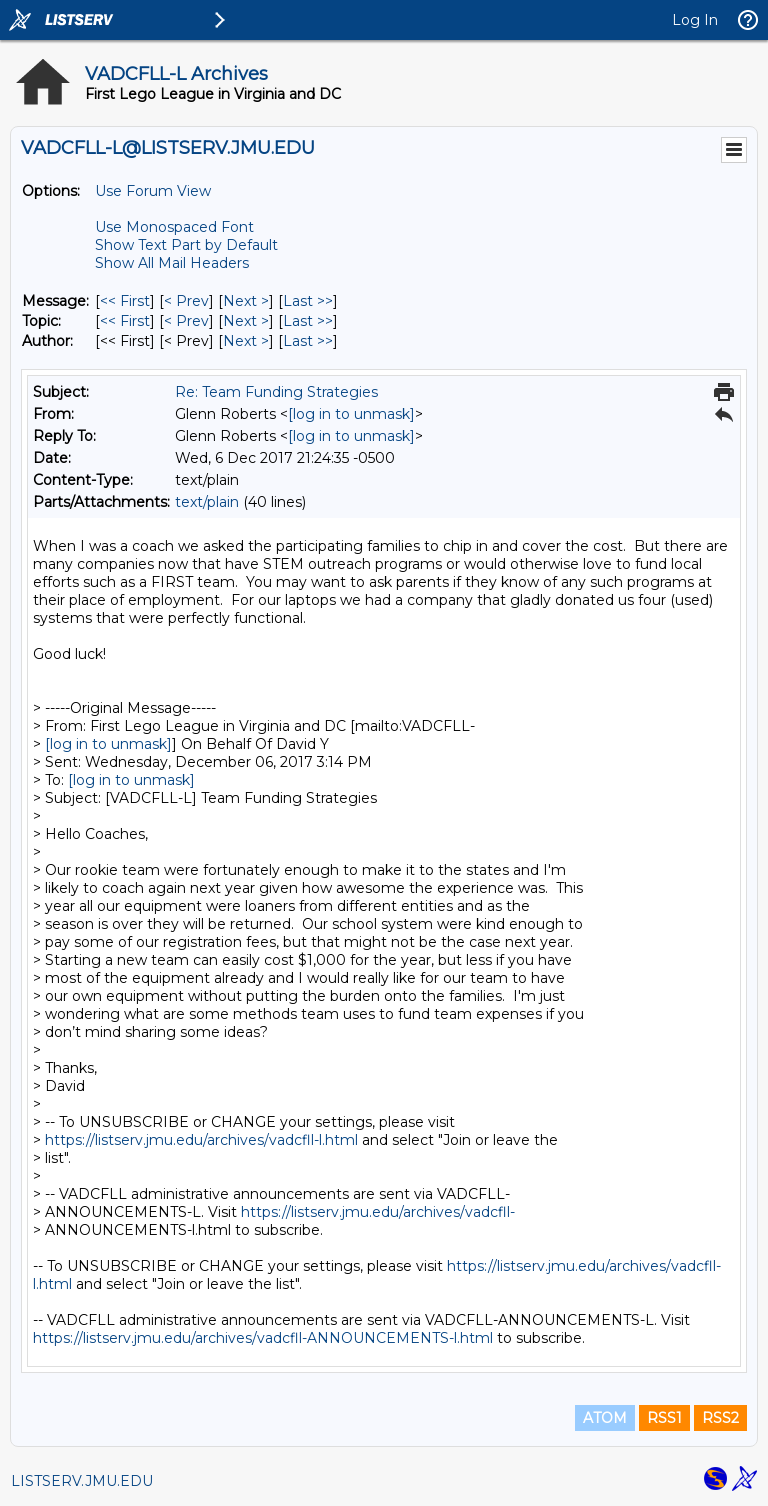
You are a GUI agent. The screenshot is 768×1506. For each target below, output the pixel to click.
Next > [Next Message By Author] (246, 341)
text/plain (207, 502)
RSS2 (720, 1418)
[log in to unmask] (351, 414)
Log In (695, 20)
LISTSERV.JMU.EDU (82, 1481)
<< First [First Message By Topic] (125, 321)
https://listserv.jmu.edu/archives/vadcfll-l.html (201, 1140)
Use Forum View (153, 191)
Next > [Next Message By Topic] (246, 321)
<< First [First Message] (125, 301)
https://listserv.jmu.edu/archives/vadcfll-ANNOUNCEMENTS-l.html (263, 1338)
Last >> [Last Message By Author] (308, 341)
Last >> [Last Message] (308, 301)
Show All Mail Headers (172, 263)
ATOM (605, 1418)
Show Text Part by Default (186, 245)
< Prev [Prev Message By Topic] (186, 321)
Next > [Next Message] (246, 301)
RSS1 (664, 1418)
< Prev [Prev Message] (186, 301)
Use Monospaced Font (174, 227)
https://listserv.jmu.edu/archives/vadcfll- (378, 1212)
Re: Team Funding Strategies (276, 392)
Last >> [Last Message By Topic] (308, 321)
